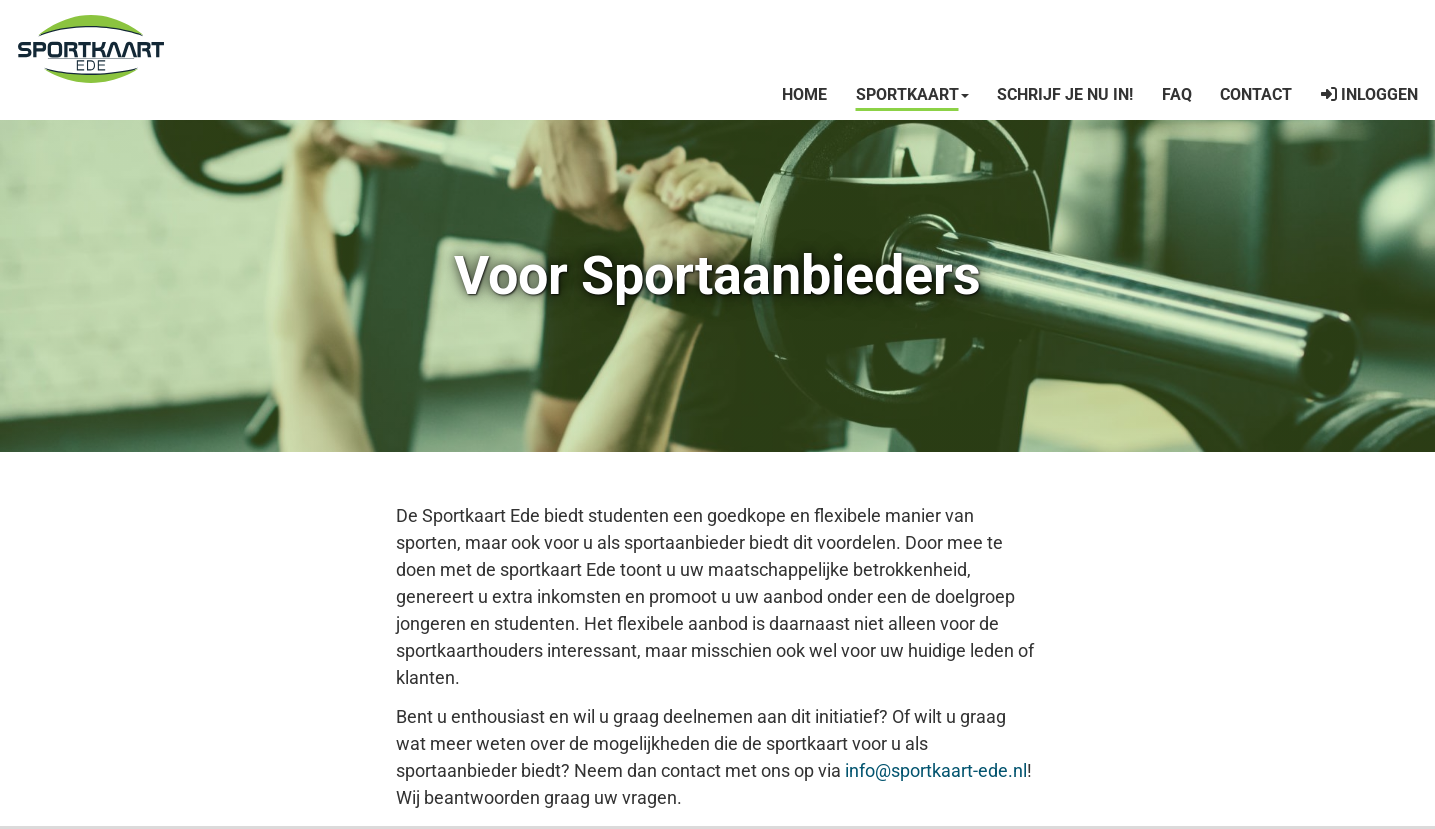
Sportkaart (912, 94)
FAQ (1177, 94)
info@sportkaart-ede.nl (936, 770)
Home (804, 94)
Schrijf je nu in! (1065, 94)
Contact (1256, 94)
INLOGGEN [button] (1369, 94)
